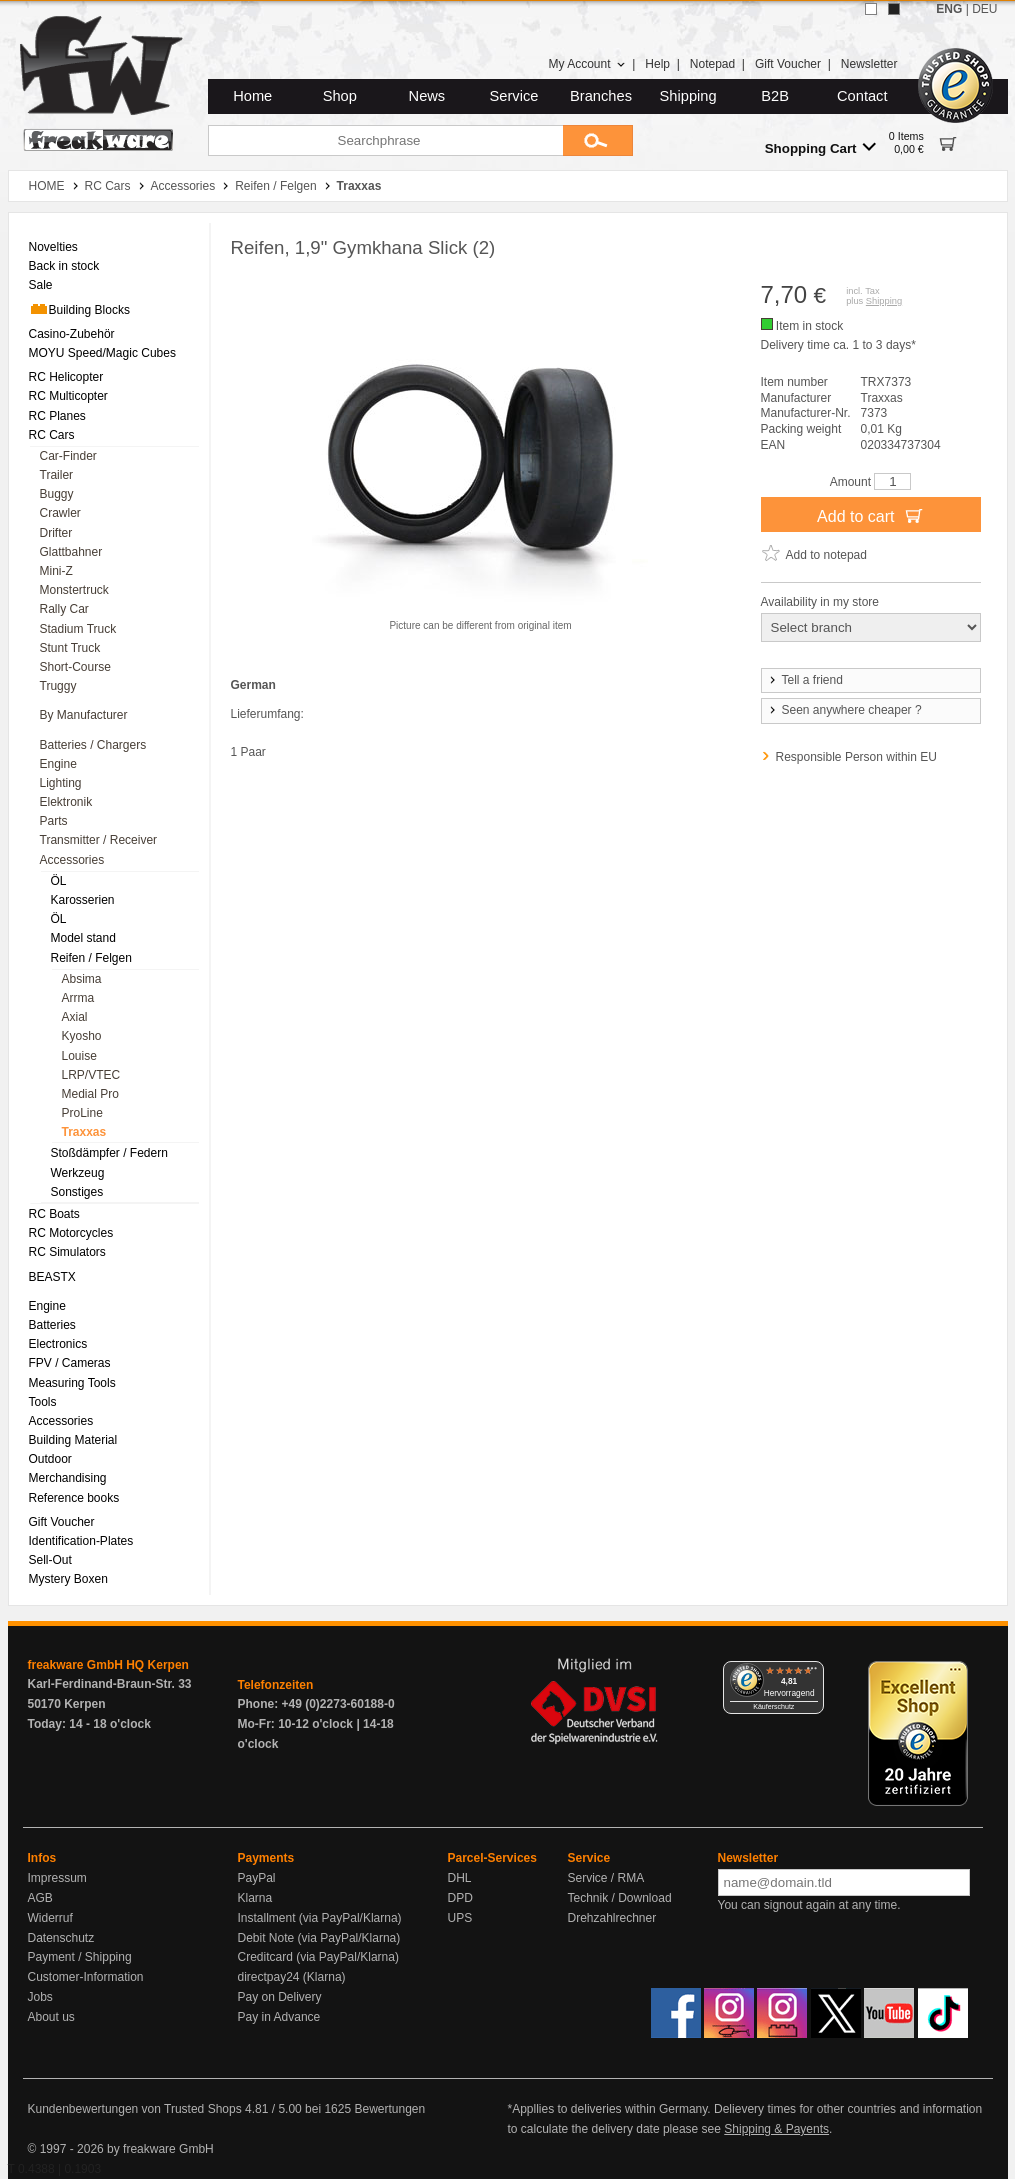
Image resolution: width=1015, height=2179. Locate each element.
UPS (460, 1918)
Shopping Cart (820, 147)
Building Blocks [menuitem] (79, 309)
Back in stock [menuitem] (64, 266)
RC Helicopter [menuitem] (66, 377)
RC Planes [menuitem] (57, 416)
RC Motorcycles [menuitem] (71, 1233)
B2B (775, 96)
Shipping (688, 96)
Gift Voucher (788, 64)
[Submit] (598, 140)
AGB (40, 1898)
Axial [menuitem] (75, 1017)
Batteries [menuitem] (52, 1325)
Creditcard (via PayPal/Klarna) (318, 1957)
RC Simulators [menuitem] (67, 1252)
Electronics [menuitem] (58, 1344)
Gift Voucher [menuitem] (62, 1522)
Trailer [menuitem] (57, 475)
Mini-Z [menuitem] (56, 571)
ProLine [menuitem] (82, 1113)
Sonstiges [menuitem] (77, 1192)
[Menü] (812, 1673)
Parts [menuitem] (54, 821)
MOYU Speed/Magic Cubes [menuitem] (102, 353)
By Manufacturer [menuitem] (84, 715)
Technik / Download (620, 1898)
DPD (460, 1898)
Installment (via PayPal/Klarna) (320, 1918)
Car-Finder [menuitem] (68, 456)
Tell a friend (805, 680)
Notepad (712, 64)
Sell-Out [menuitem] (50, 1560)
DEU (984, 9)
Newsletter (869, 64)
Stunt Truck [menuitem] (70, 648)
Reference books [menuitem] (74, 1498)
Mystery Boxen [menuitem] (68, 1579)
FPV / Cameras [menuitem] (70, 1363)
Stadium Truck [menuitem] (78, 629)
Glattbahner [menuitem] (71, 552)
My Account (586, 64)
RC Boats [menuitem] (54, 1214)
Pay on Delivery (280, 1997)
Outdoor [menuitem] (50, 1459)
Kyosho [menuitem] (82, 1036)
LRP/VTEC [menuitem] (91, 1075)
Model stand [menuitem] (83, 938)
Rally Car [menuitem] (64, 609)
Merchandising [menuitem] (68, 1478)
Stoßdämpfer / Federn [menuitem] (109, 1153)
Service (514, 96)
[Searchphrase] (385, 140)
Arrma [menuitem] (78, 998)
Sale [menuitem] (41, 285)
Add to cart (870, 515)
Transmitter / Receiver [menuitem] (99, 840)
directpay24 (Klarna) (292, 1977)
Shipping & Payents (776, 2129)
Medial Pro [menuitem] (90, 1094)
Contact (862, 96)
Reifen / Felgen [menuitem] (91, 958)
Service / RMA (606, 1878)
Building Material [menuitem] (73, 1440)
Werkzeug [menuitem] (78, 1173)
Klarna (255, 1898)
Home (252, 96)
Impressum (57, 1878)
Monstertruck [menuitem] (74, 590)
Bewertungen (389, 2109)
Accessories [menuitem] (72, 860)
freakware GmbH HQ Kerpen (108, 1665)
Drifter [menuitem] (56, 533)
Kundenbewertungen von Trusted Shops (135, 2109)
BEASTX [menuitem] (52, 1277)
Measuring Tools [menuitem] (72, 1383)
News (427, 96)
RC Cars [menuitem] (52, 435)
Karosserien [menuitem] (83, 900)
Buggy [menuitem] (57, 494)
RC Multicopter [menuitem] (68, 396)
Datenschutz (61, 1938)
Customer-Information (86, 1977)
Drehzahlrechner (612, 1918)
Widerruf (50, 1918)
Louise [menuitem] (79, 1056)
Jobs (40, 1997)
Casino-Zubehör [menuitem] (72, 334)
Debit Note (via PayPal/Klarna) (319, 1938)
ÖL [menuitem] (59, 881)
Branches (601, 96)
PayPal (257, 1878)
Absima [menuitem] (82, 979)
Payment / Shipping (80, 1957)
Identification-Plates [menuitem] (81, 1541)
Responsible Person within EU (856, 757)
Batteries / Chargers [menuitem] (93, 745)
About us (51, 2017)
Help (657, 64)
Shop (340, 96)
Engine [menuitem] (58, 764)
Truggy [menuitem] (58, 686)
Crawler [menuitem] (60, 513)
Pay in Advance (279, 2017)
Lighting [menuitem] (61, 783)
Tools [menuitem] (43, 1402)
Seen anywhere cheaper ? (844, 710)
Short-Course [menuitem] (75, 667)
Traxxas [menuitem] (84, 1132)
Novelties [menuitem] (53, 247)
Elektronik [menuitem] (66, 802)
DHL (460, 1878)
